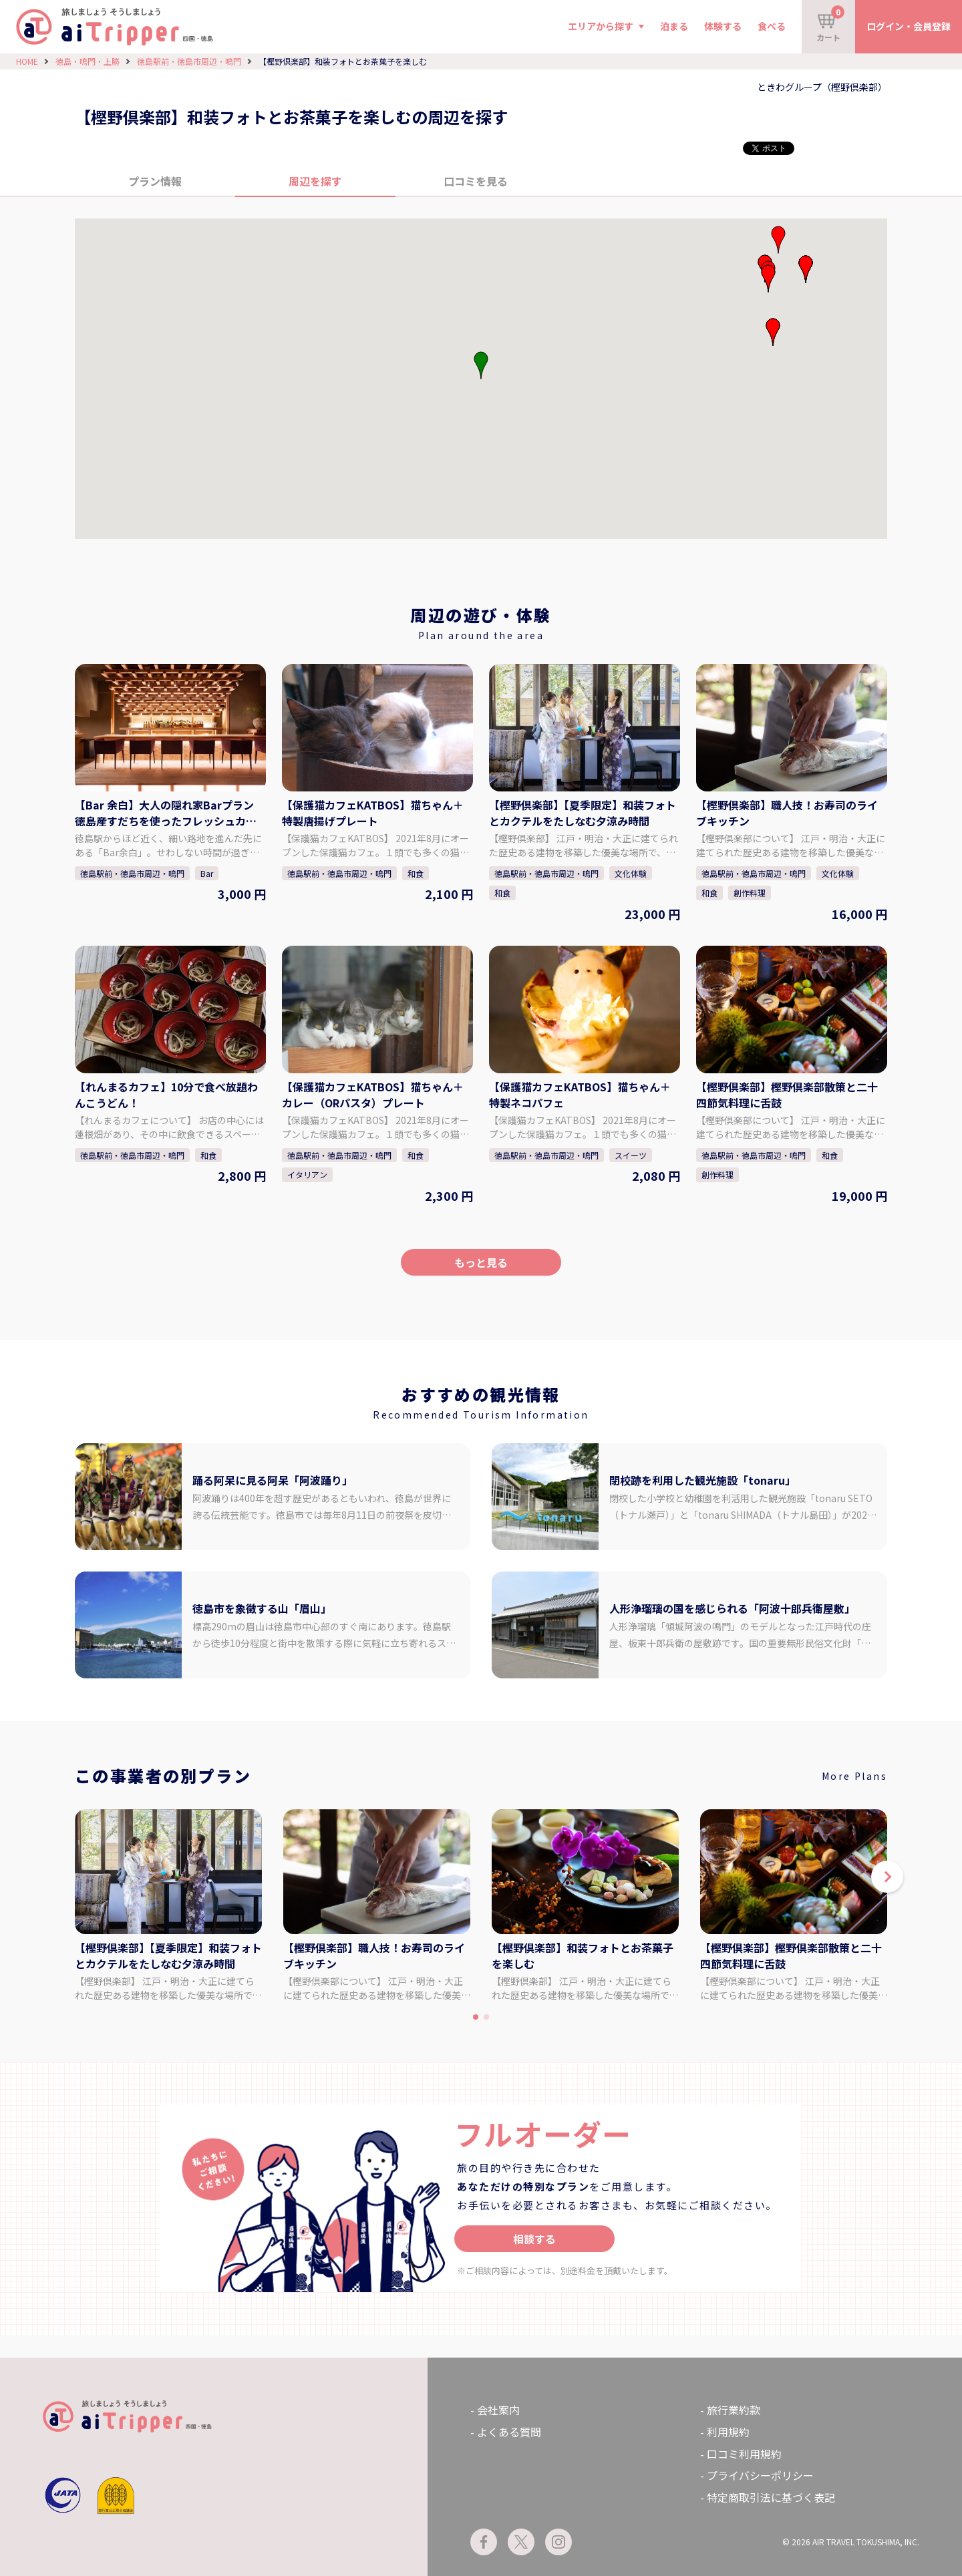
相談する (534, 2239)
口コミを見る (476, 181)
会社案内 (498, 2410)
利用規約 (728, 2432)
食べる (772, 26)
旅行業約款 (733, 2410)
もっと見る (481, 1262)
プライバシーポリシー (760, 2475)
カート (830, 24)
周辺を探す (315, 181)
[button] (773, 332)
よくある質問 (509, 2432)
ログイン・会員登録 (908, 26)
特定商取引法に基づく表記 (771, 2497)
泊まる (674, 26)
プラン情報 (155, 181)
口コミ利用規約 (744, 2454)
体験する (723, 26)
